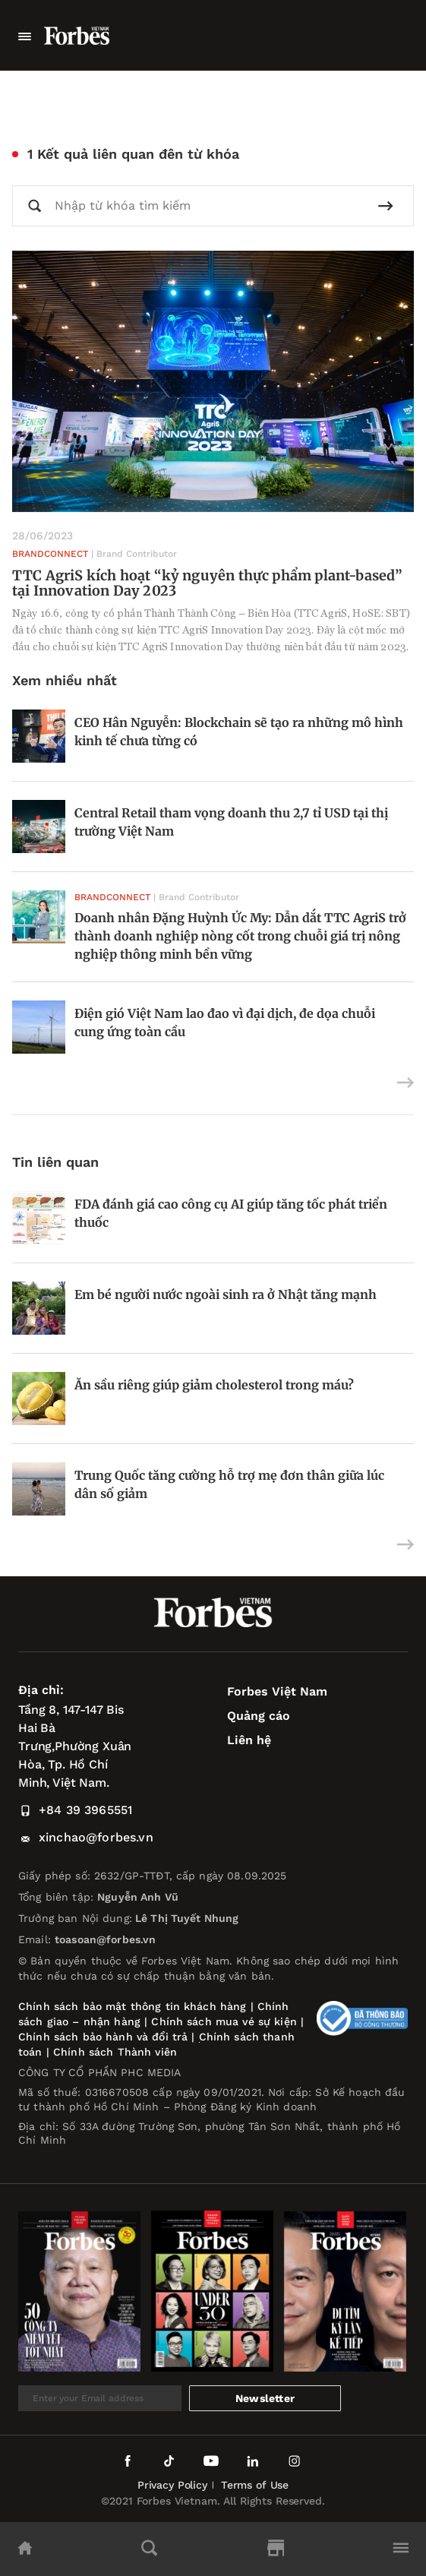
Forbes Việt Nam (277, 1691)
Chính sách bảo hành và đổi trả (103, 2037)
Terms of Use (255, 2485)
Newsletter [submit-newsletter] (265, 2398)
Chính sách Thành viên (115, 2052)
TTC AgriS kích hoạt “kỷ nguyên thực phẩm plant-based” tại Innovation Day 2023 (207, 583)
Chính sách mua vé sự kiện (226, 2021)
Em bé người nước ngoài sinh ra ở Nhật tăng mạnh (225, 1294)
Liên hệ (249, 1740)
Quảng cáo (258, 1715)
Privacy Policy (172, 2485)
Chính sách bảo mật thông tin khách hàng (132, 2006)
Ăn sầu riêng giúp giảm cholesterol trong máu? (215, 1384)
